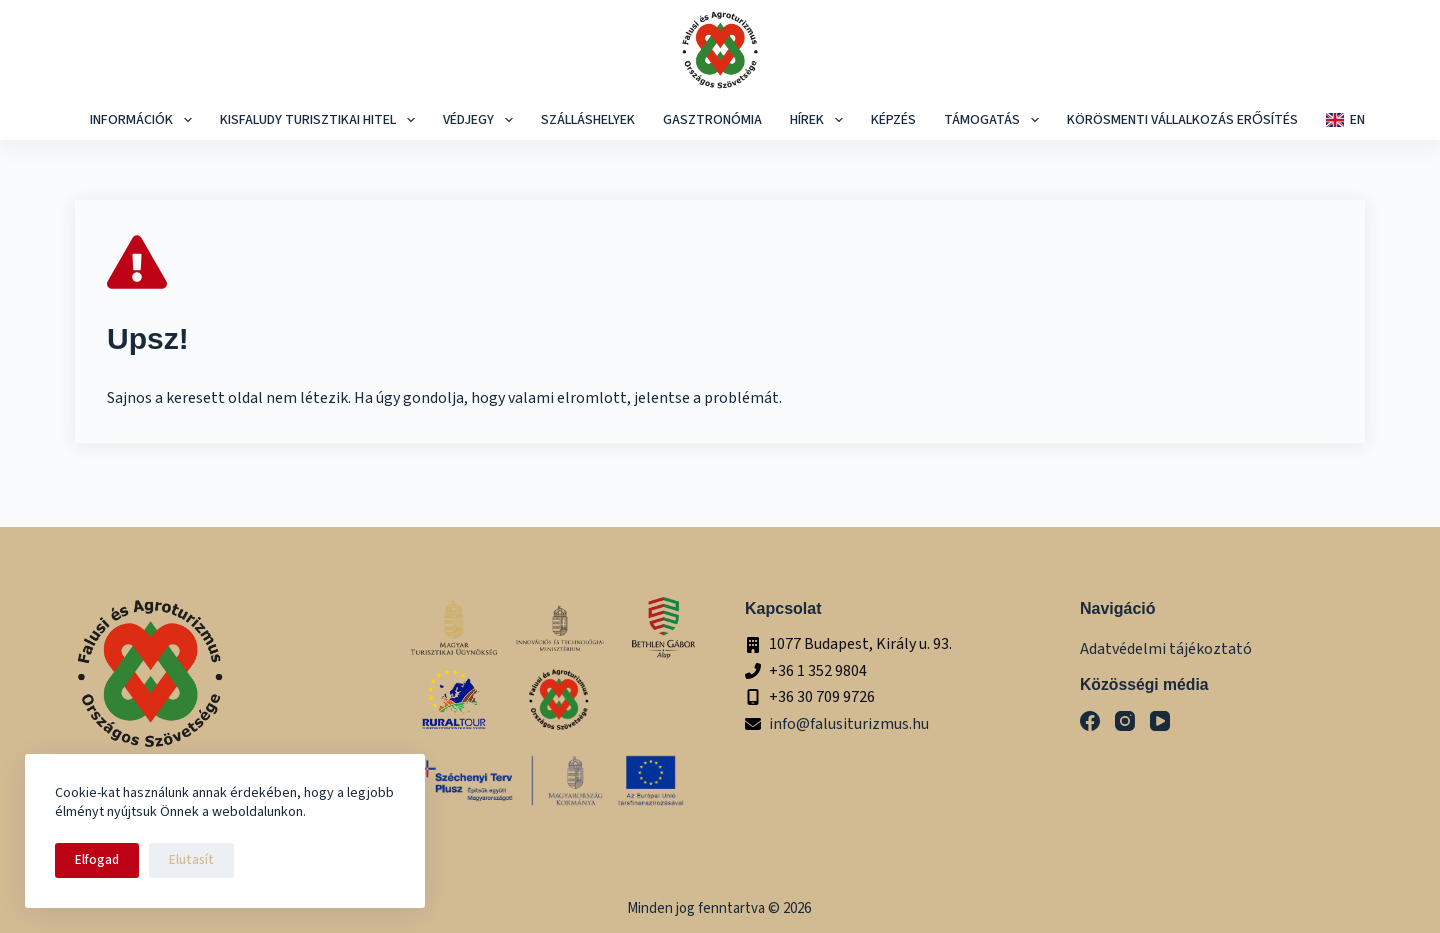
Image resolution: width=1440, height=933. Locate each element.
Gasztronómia (712, 120)
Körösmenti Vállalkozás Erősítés (1182, 120)
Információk (143, 120)
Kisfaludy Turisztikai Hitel (320, 120)
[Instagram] (1125, 721)
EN (1345, 120)
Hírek (819, 120)
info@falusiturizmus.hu (849, 724)
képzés (893, 120)
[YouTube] (1160, 721)
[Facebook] (1090, 721)
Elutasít (191, 860)
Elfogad (97, 860)
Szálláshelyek (588, 120)
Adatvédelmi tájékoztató (1166, 649)
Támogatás (994, 120)
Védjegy (480, 120)
